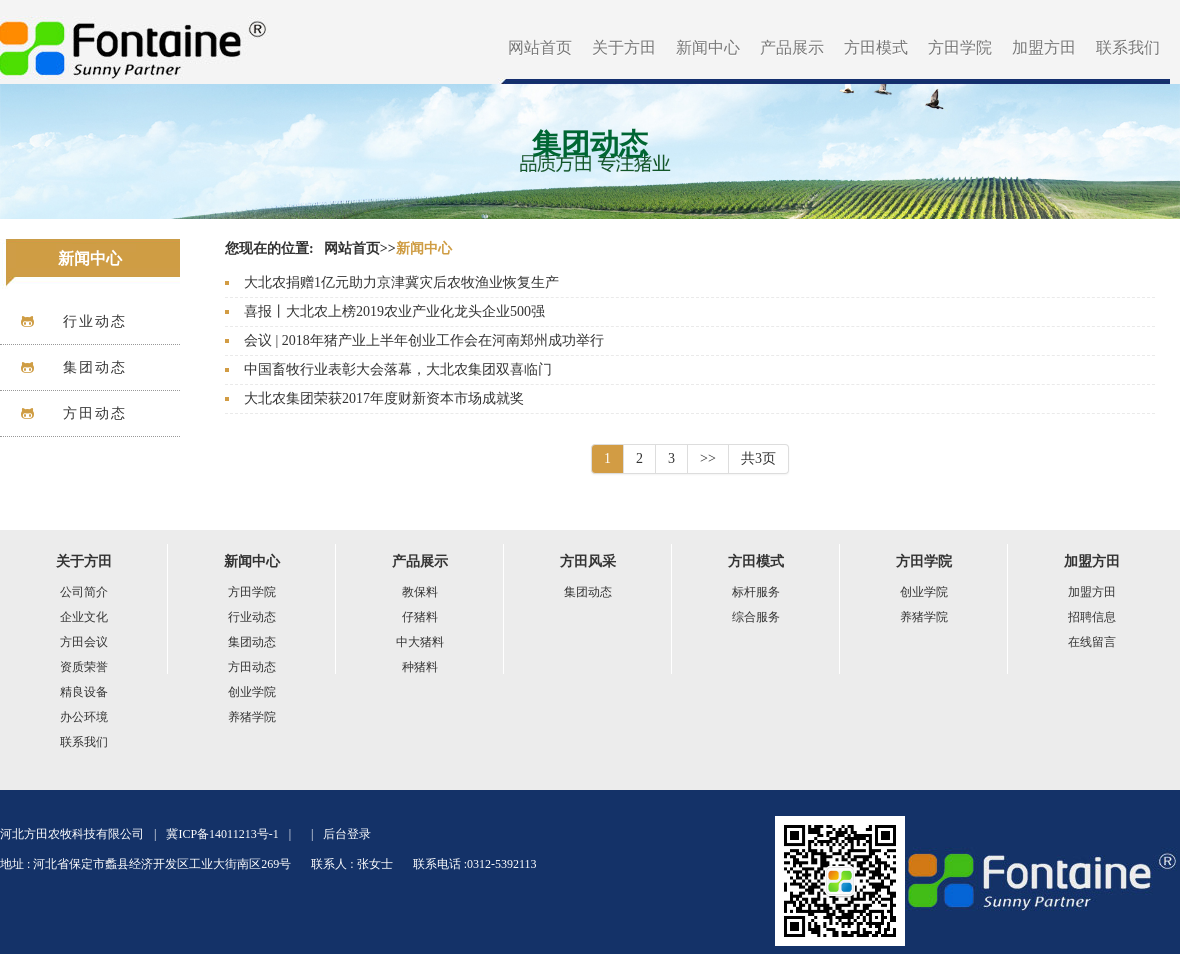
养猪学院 (252, 717)
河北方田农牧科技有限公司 (72, 834)
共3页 (758, 458)
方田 (134, 42)
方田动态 (252, 667)
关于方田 (624, 47)
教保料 (420, 592)
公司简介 (84, 592)
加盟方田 (1044, 47)
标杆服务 (756, 592)
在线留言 (1092, 642)
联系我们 (1128, 47)
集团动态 (252, 642)
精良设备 (84, 692)
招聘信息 (1092, 617)
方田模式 (876, 47)
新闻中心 (708, 47)
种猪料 (420, 667)
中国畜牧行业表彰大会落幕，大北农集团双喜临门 (398, 369)
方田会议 (84, 642)
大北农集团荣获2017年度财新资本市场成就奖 (384, 398)
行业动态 (252, 617)
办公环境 (84, 717)
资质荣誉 (84, 667)
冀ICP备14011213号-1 (222, 834)
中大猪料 (420, 642)
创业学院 (252, 692)
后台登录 (347, 834)
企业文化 (84, 617)
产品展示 (792, 47)
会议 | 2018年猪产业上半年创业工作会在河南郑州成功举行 (424, 340)
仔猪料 (420, 617)
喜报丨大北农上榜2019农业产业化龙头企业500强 (394, 311)
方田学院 (960, 47)
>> (708, 458)
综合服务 (756, 617)
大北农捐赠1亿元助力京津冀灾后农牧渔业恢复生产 (401, 282)
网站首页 (540, 47)
